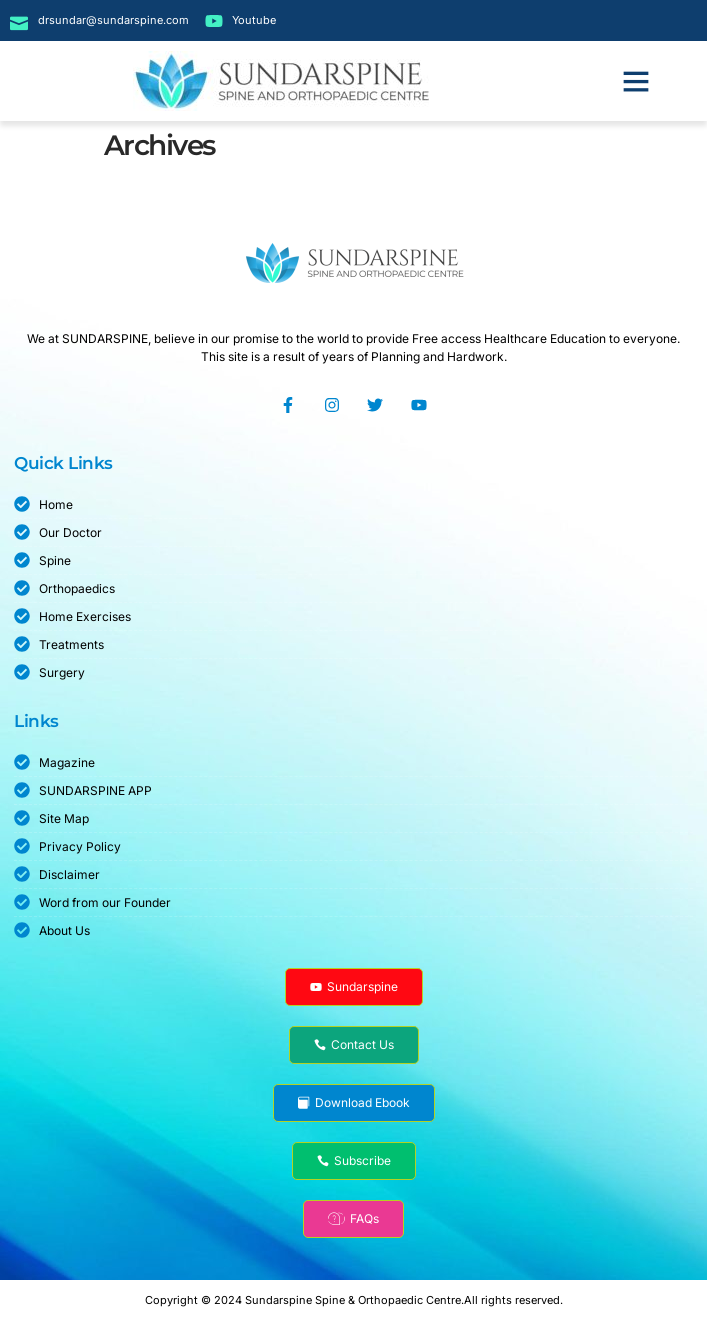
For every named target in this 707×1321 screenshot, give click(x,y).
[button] (636, 81)
